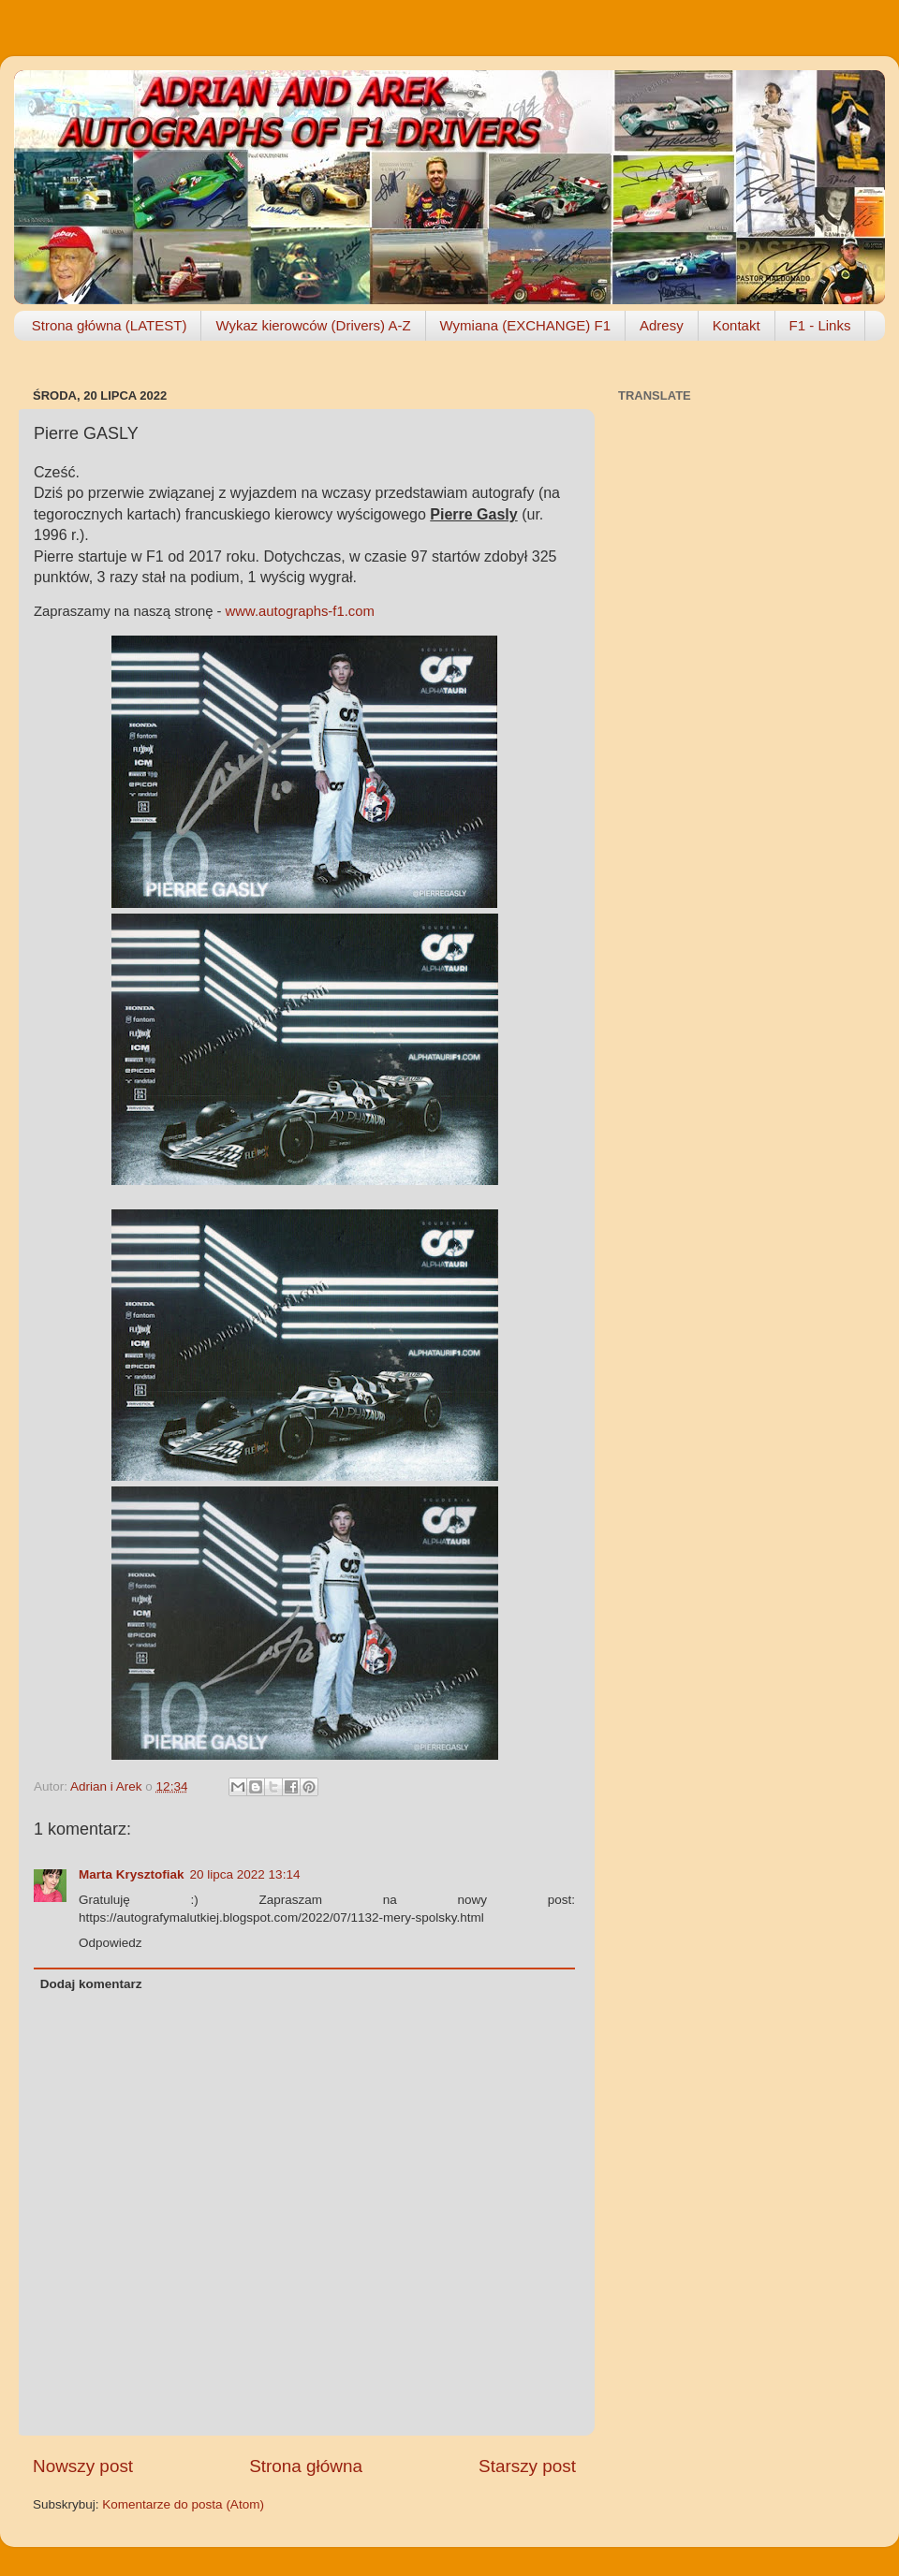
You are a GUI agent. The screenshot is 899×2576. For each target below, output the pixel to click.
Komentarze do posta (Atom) (183, 2504)
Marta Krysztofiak (131, 1874)
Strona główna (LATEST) (109, 325)
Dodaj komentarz (91, 1984)
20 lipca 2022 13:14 (245, 1874)
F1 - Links (820, 325)
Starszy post (527, 2466)
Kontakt (736, 325)
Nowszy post (83, 2466)
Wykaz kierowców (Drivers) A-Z (312, 325)
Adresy (662, 325)
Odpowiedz (110, 1943)
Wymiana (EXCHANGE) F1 (525, 325)
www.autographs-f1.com (300, 611)
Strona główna (305, 2466)
